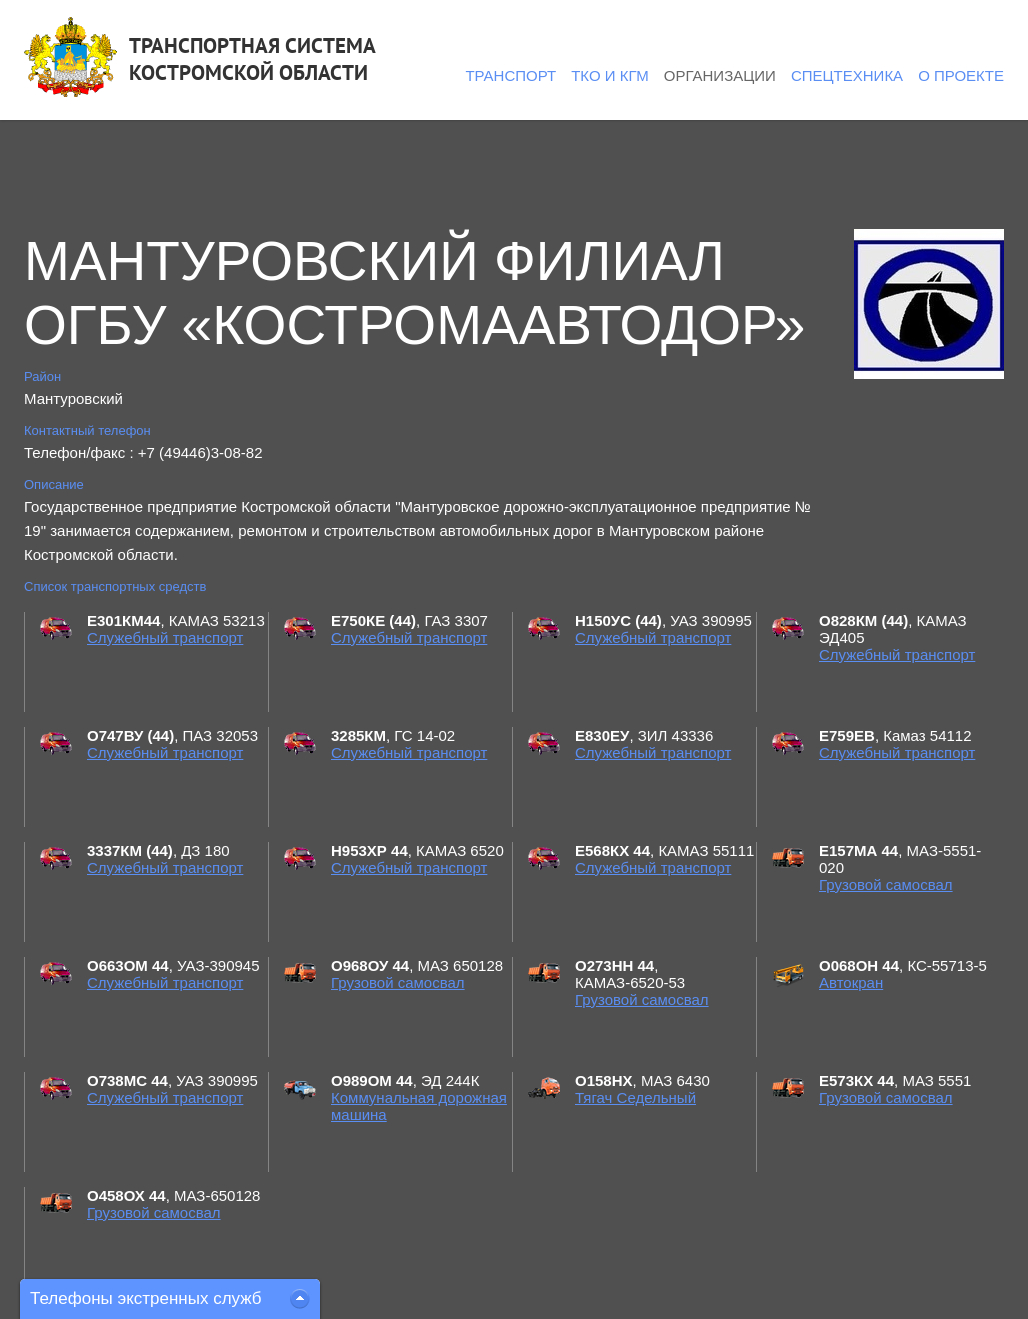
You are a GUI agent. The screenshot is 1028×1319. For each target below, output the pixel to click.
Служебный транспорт (165, 637)
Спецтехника (847, 75)
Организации (720, 75)
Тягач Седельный (635, 1097)
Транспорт (510, 75)
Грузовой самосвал (886, 884)
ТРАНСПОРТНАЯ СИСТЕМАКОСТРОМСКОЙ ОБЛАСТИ (252, 59)
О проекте (961, 75)
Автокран (851, 982)
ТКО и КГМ (610, 75)
